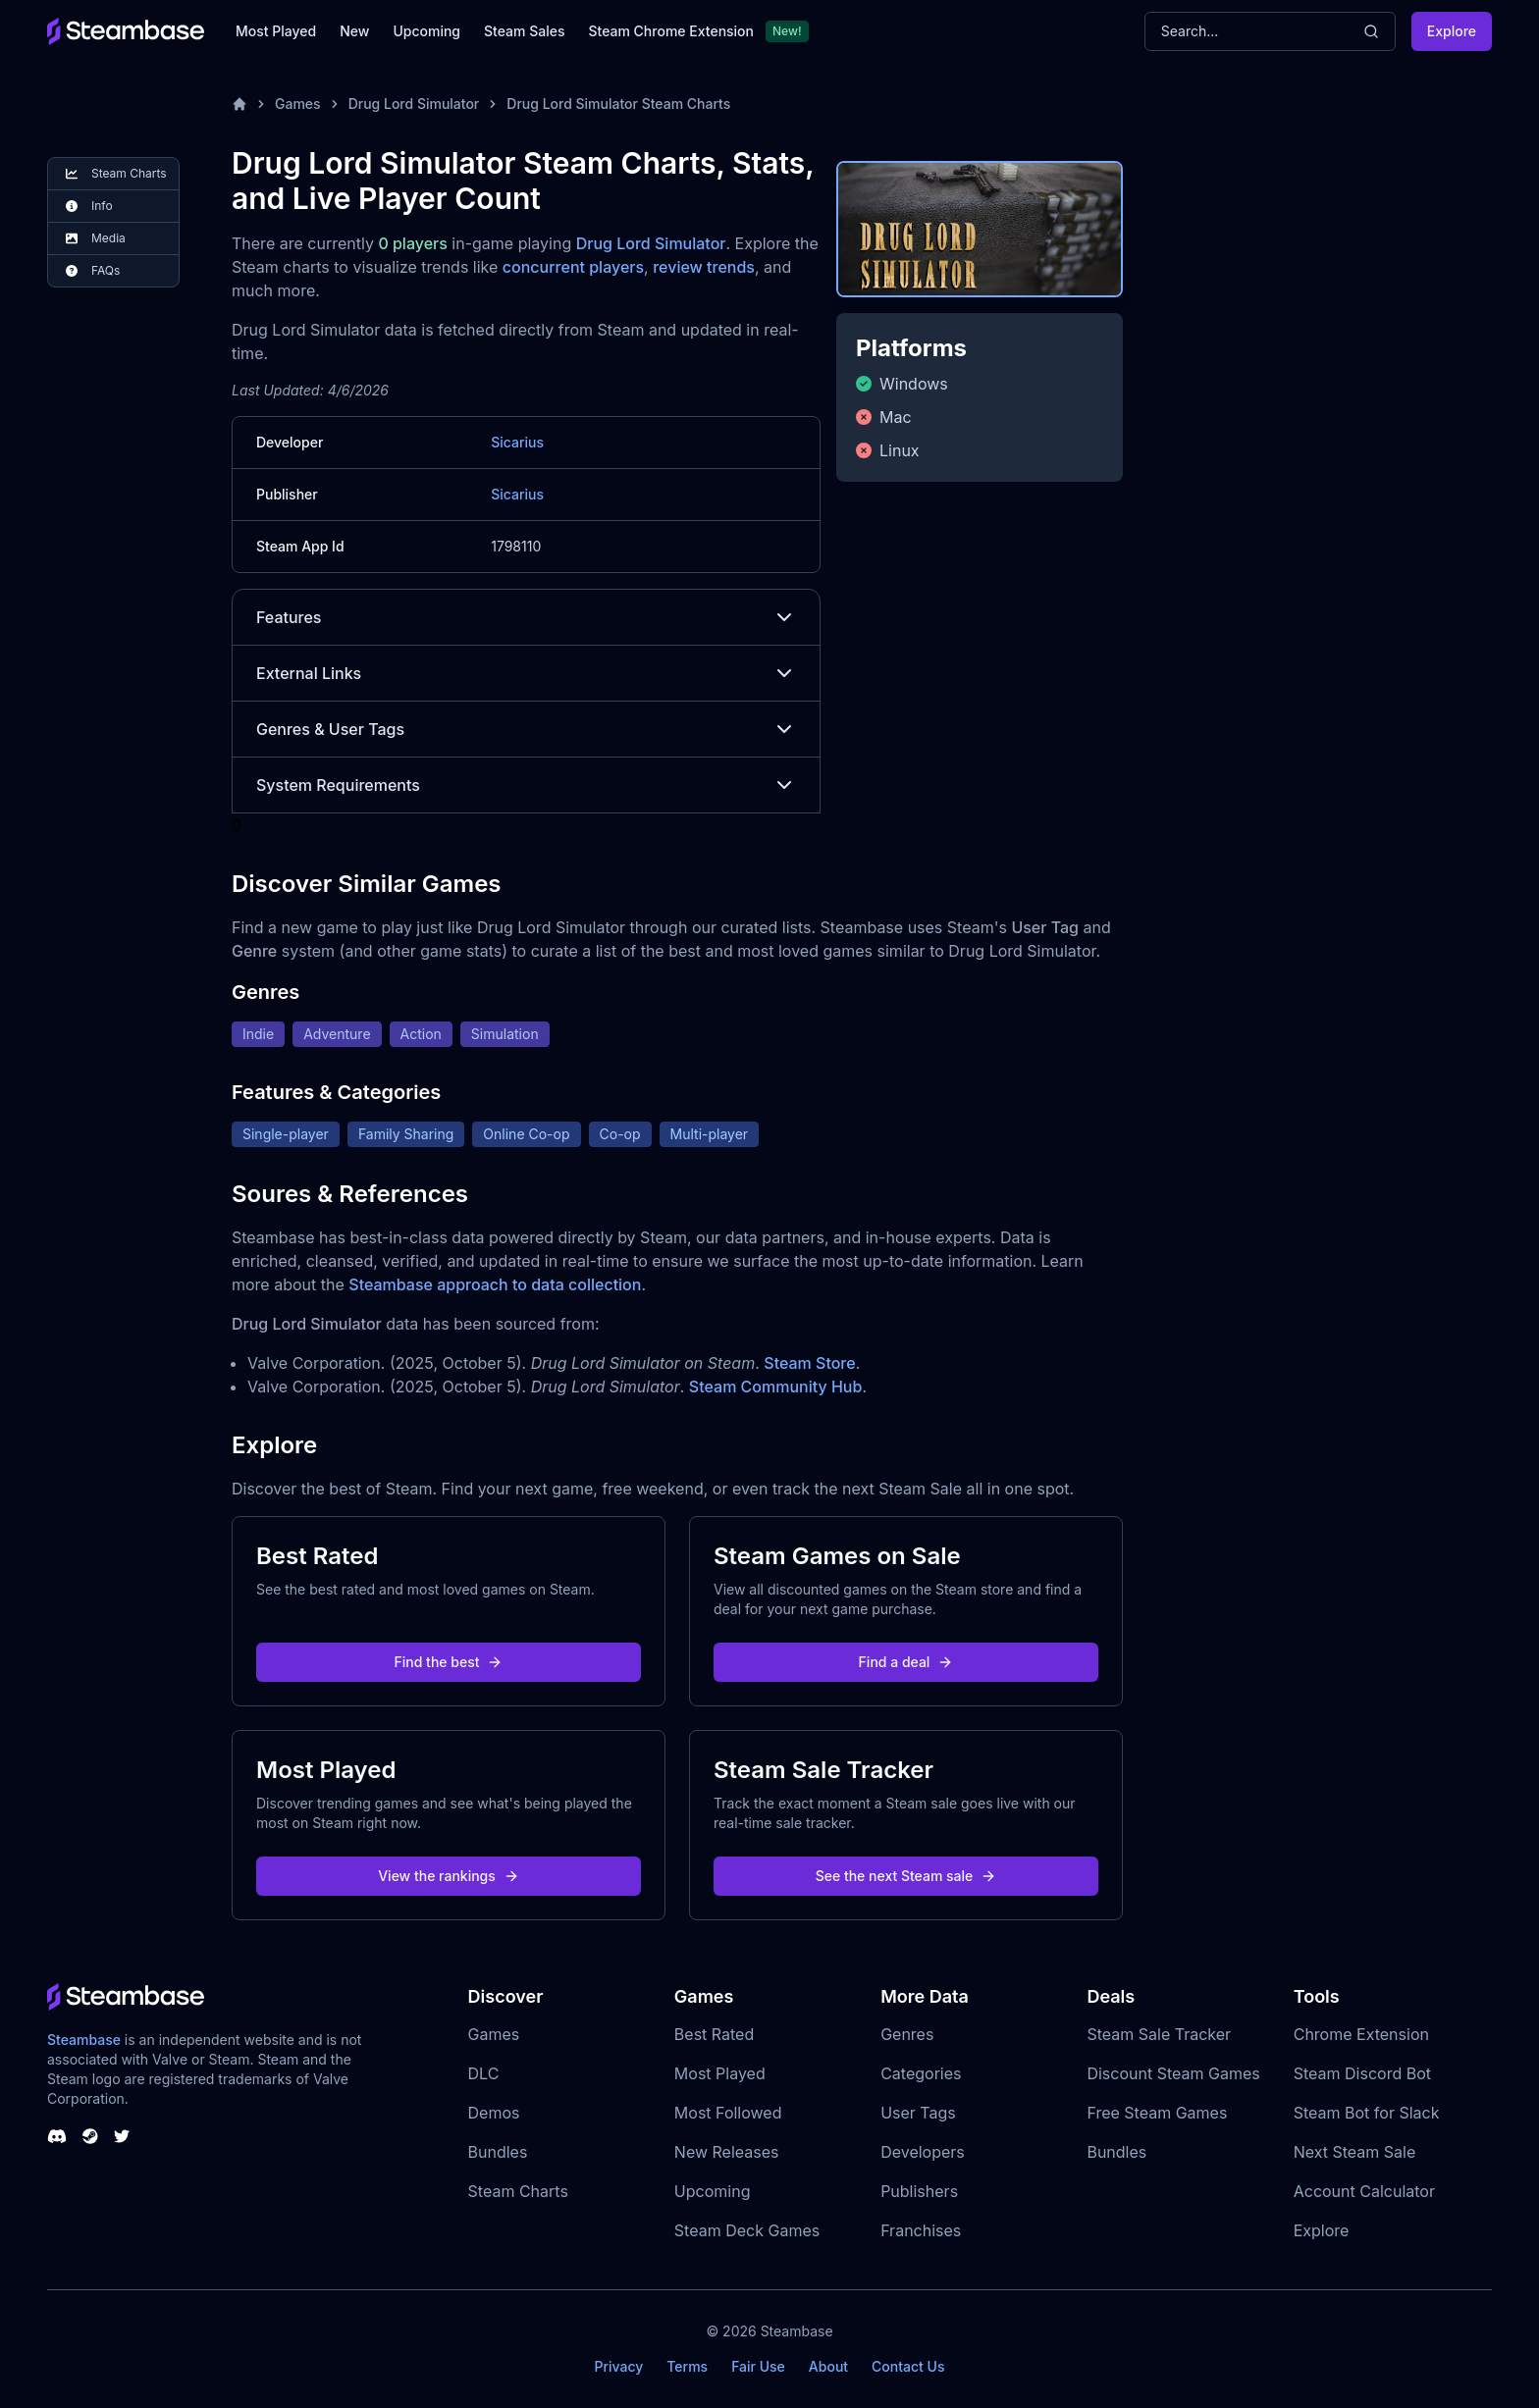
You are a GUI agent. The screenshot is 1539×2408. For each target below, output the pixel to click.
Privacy (618, 2366)
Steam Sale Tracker (1159, 2034)
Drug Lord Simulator (414, 103)
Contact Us (908, 2366)
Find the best (449, 1661)
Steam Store (809, 1363)
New (354, 31)
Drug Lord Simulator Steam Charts (618, 103)
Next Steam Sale (1355, 2152)
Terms (687, 2366)
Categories (920, 2073)
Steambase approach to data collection (494, 1284)
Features (526, 617)
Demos (494, 2112)
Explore (1451, 31)
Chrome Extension (1361, 2034)
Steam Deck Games (747, 2230)
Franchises (920, 2230)
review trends (704, 267)
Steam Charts (518, 2191)
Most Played (276, 31)
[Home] (239, 104)
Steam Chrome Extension (671, 31)
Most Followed (728, 2112)
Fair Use (758, 2366)
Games (298, 103)
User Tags (918, 2112)
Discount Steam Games (1173, 2073)
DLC (484, 2073)
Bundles (498, 2152)
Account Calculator (1364, 2191)
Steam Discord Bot (1362, 2073)
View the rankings (448, 1875)
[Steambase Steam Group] (90, 2136)
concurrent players (573, 267)
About (828, 2366)
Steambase (84, 2039)
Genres (906, 2034)
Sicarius (517, 442)
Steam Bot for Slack (1367, 2112)
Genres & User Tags (526, 729)
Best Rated (714, 2034)
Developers (922, 2152)
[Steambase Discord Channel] (57, 2136)
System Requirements (526, 785)
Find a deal (906, 1661)
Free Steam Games (1157, 2112)
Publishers (919, 2191)
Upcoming (426, 31)
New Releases (726, 2152)
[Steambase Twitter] (122, 2136)
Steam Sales (524, 31)
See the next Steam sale (906, 1875)
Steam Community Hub (776, 1386)
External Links (526, 673)
